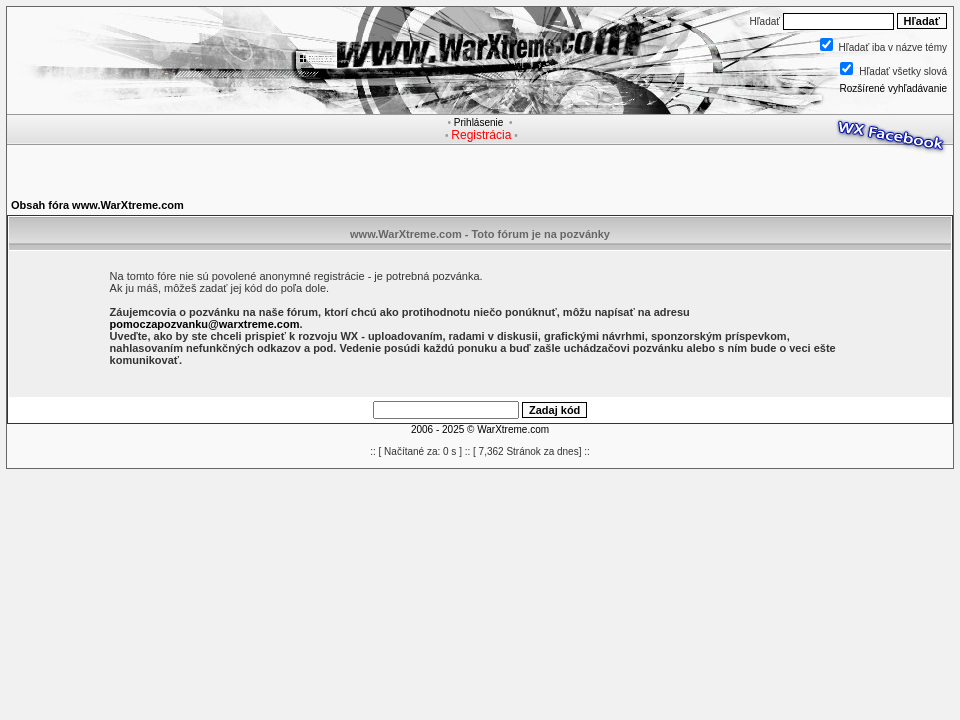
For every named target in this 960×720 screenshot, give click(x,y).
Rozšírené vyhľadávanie (893, 88)
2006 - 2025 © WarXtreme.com (480, 429)
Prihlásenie (478, 122)
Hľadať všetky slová (903, 71)
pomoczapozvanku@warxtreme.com (205, 324)
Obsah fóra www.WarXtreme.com (97, 205)
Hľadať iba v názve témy (893, 47)
